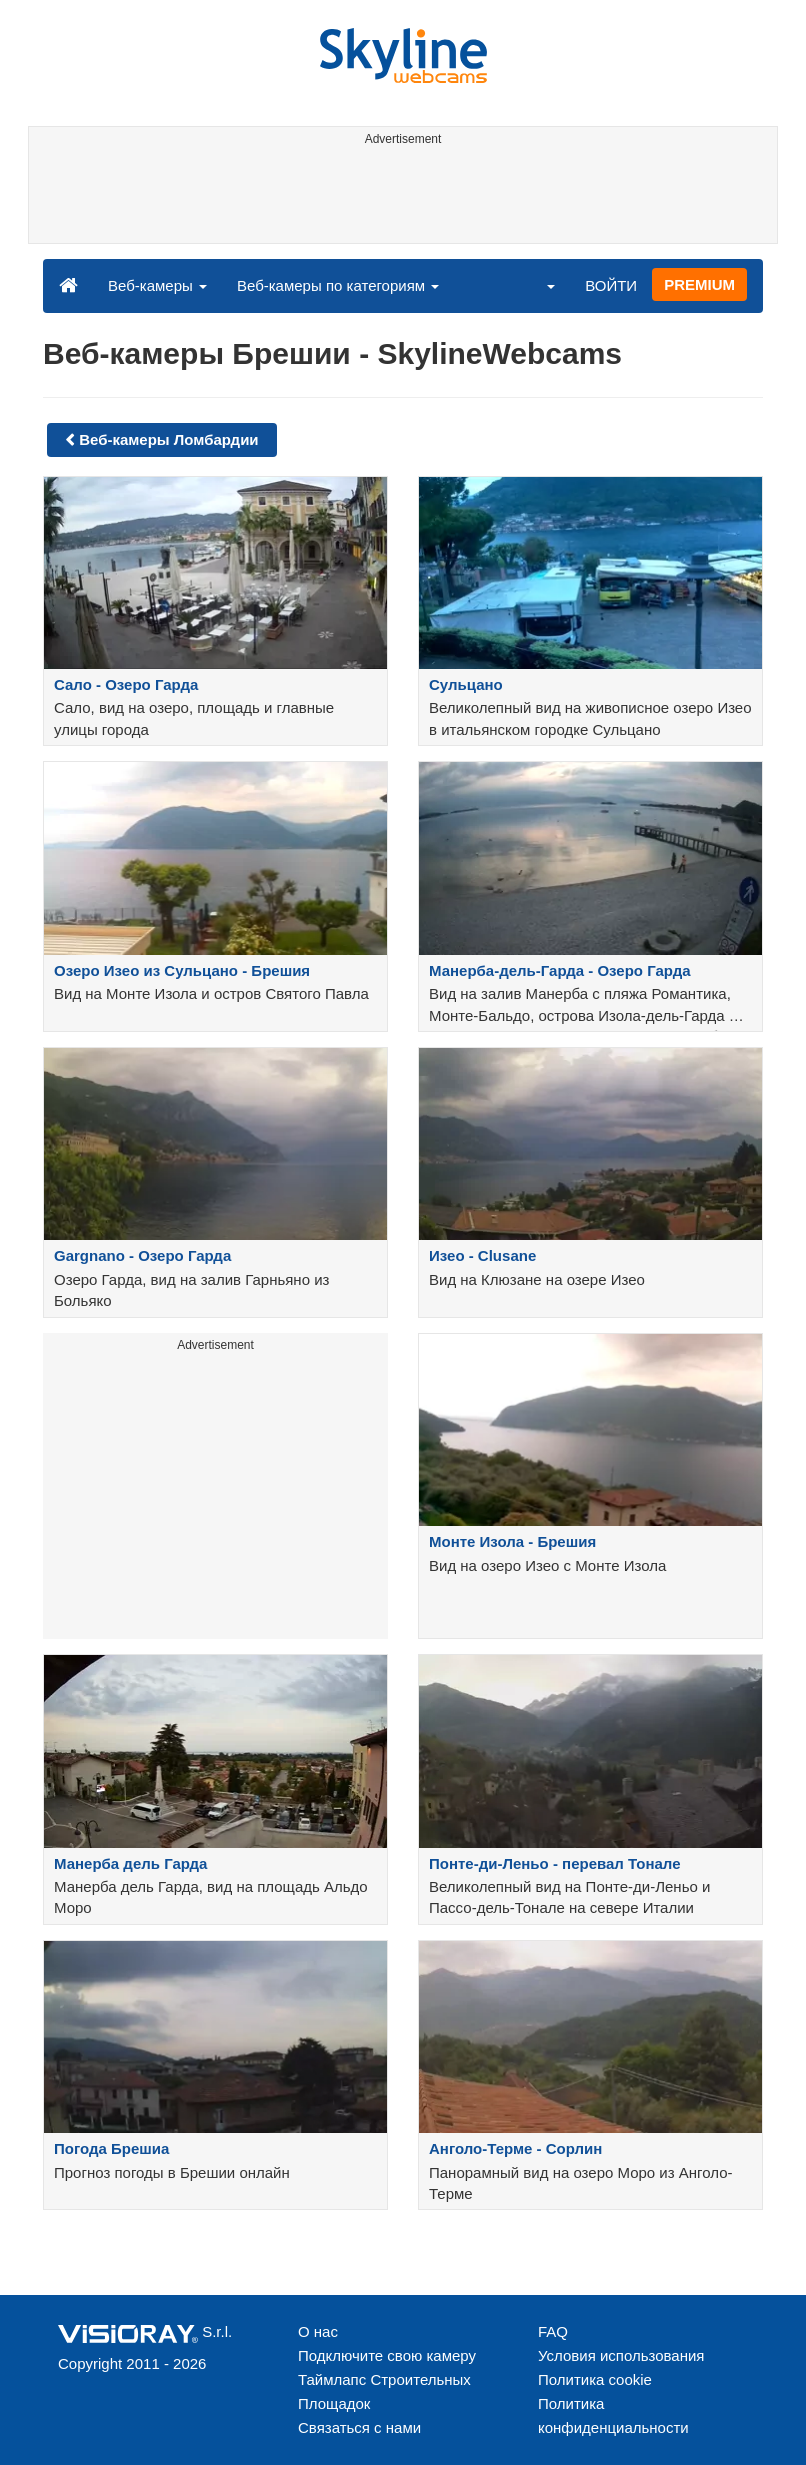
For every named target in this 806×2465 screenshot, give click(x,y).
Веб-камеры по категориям (338, 285)
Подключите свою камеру (387, 2355)
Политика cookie (595, 2379)
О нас (318, 2331)
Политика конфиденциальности (613, 2415)
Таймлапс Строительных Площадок (384, 2391)
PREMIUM (699, 284)
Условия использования (621, 2355)
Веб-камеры (157, 285)
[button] (538, 285)
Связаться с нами (359, 2427)
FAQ (553, 2331)
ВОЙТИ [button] (611, 285)
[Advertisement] (399, 198)
